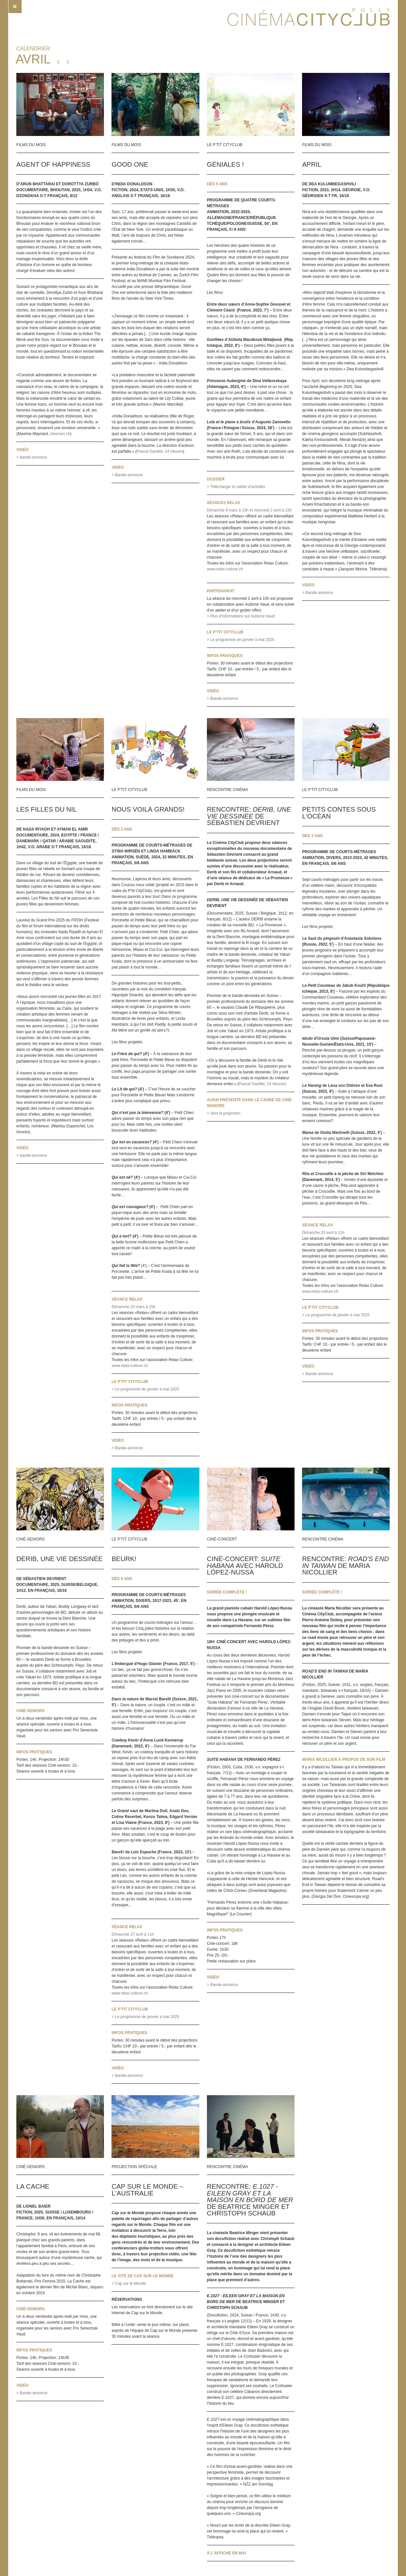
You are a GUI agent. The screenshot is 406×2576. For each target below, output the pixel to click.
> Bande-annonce (127, 475)
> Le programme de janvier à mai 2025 (240, 639)
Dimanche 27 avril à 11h (132, 1934)
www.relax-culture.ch (225, 569)
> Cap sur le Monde (128, 2283)
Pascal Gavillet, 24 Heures (160, 451)
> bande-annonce (31, 457)
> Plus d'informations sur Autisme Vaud (241, 616)
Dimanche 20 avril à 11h (323, 1232)
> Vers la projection (223, 1113)
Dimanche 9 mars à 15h (227, 510)
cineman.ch (60, 433)
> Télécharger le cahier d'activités (236, 486)
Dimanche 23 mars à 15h (133, 1307)
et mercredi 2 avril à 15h (271, 510)
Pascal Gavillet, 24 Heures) (262, 1084)
